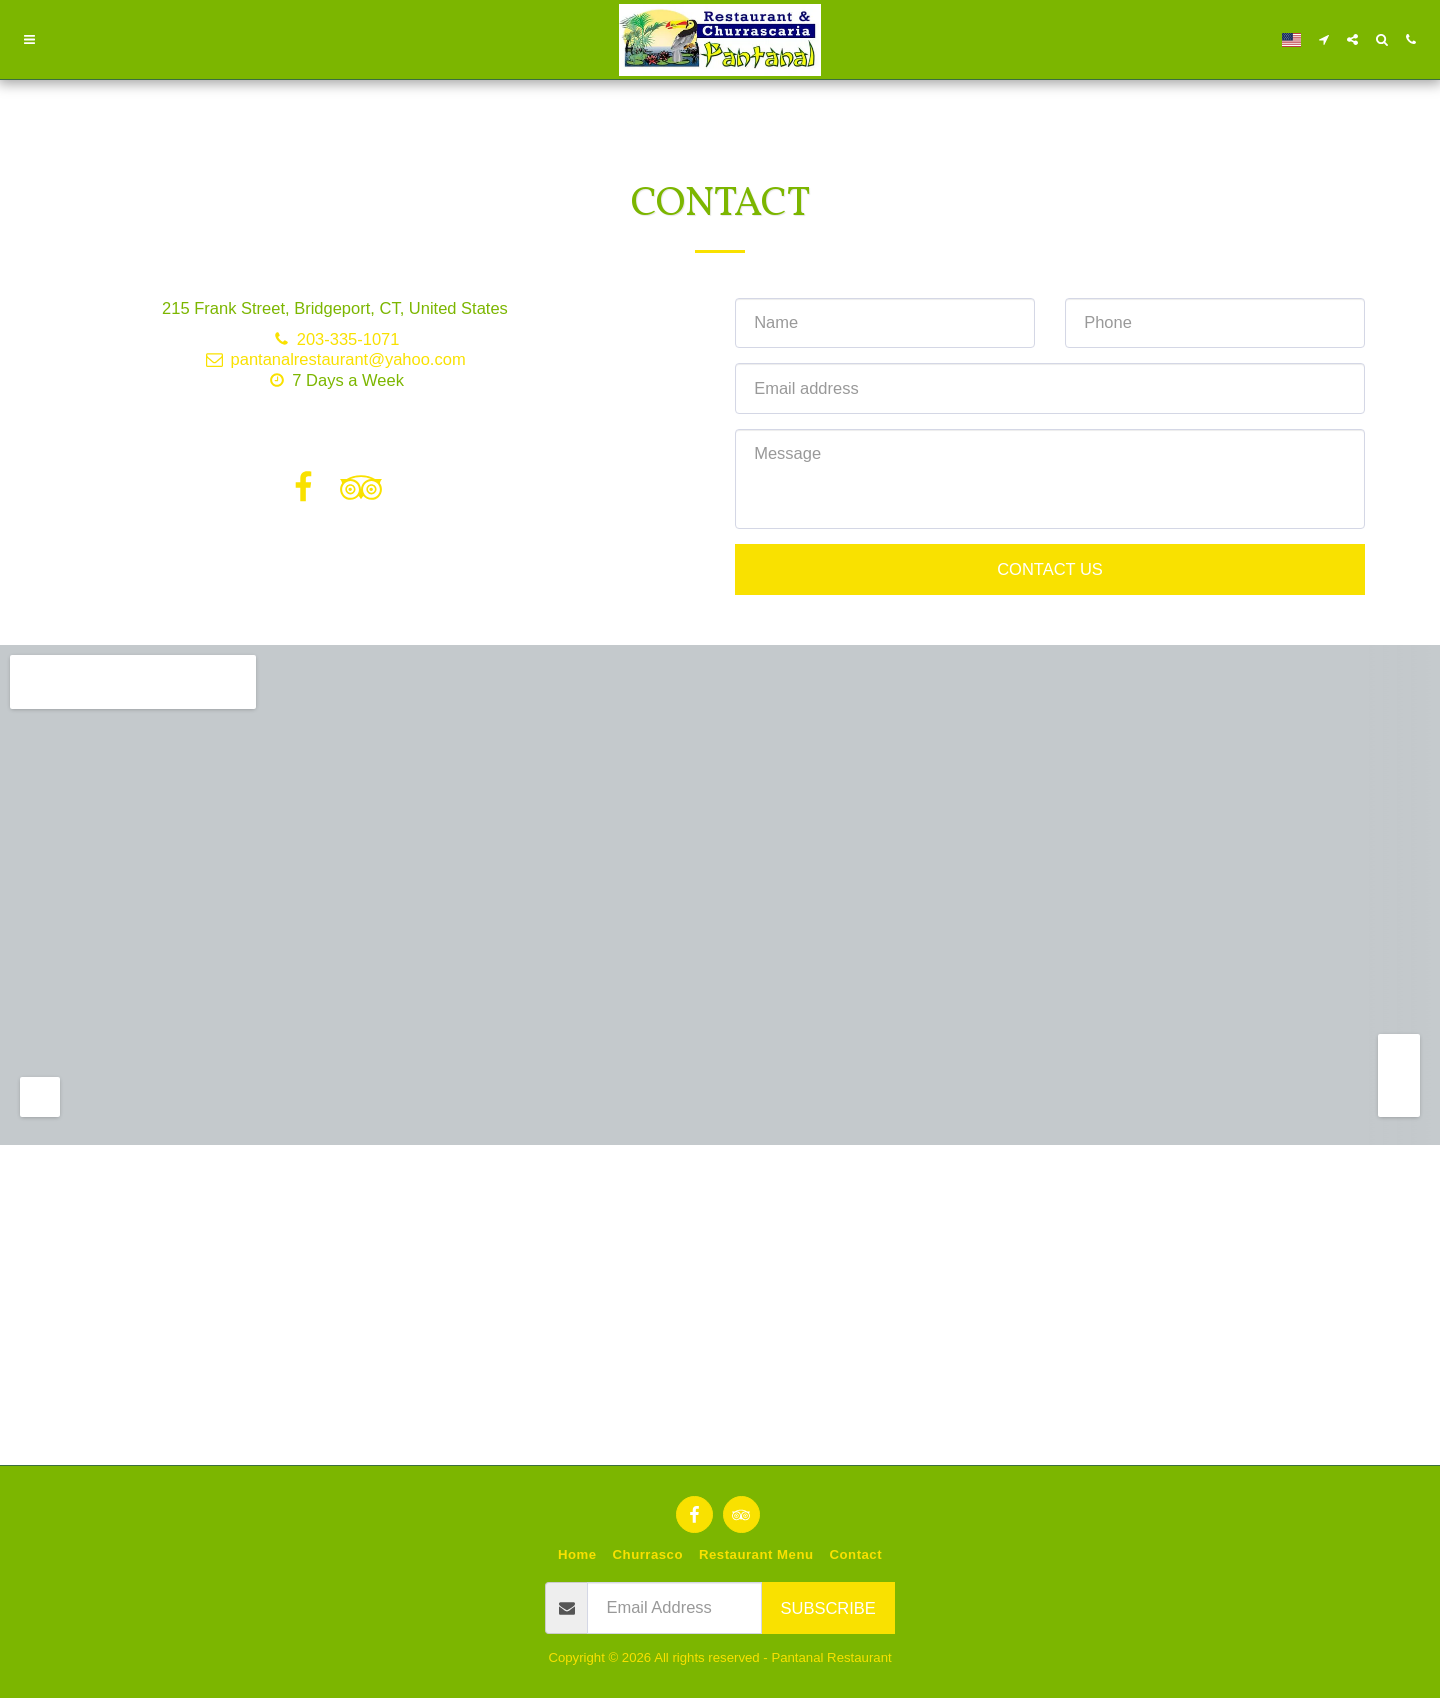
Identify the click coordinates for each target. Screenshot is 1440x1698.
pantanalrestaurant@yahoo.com (334, 359)
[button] (29, 39)
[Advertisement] (720, 1205)
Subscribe (828, 1608)
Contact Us (1050, 569)
